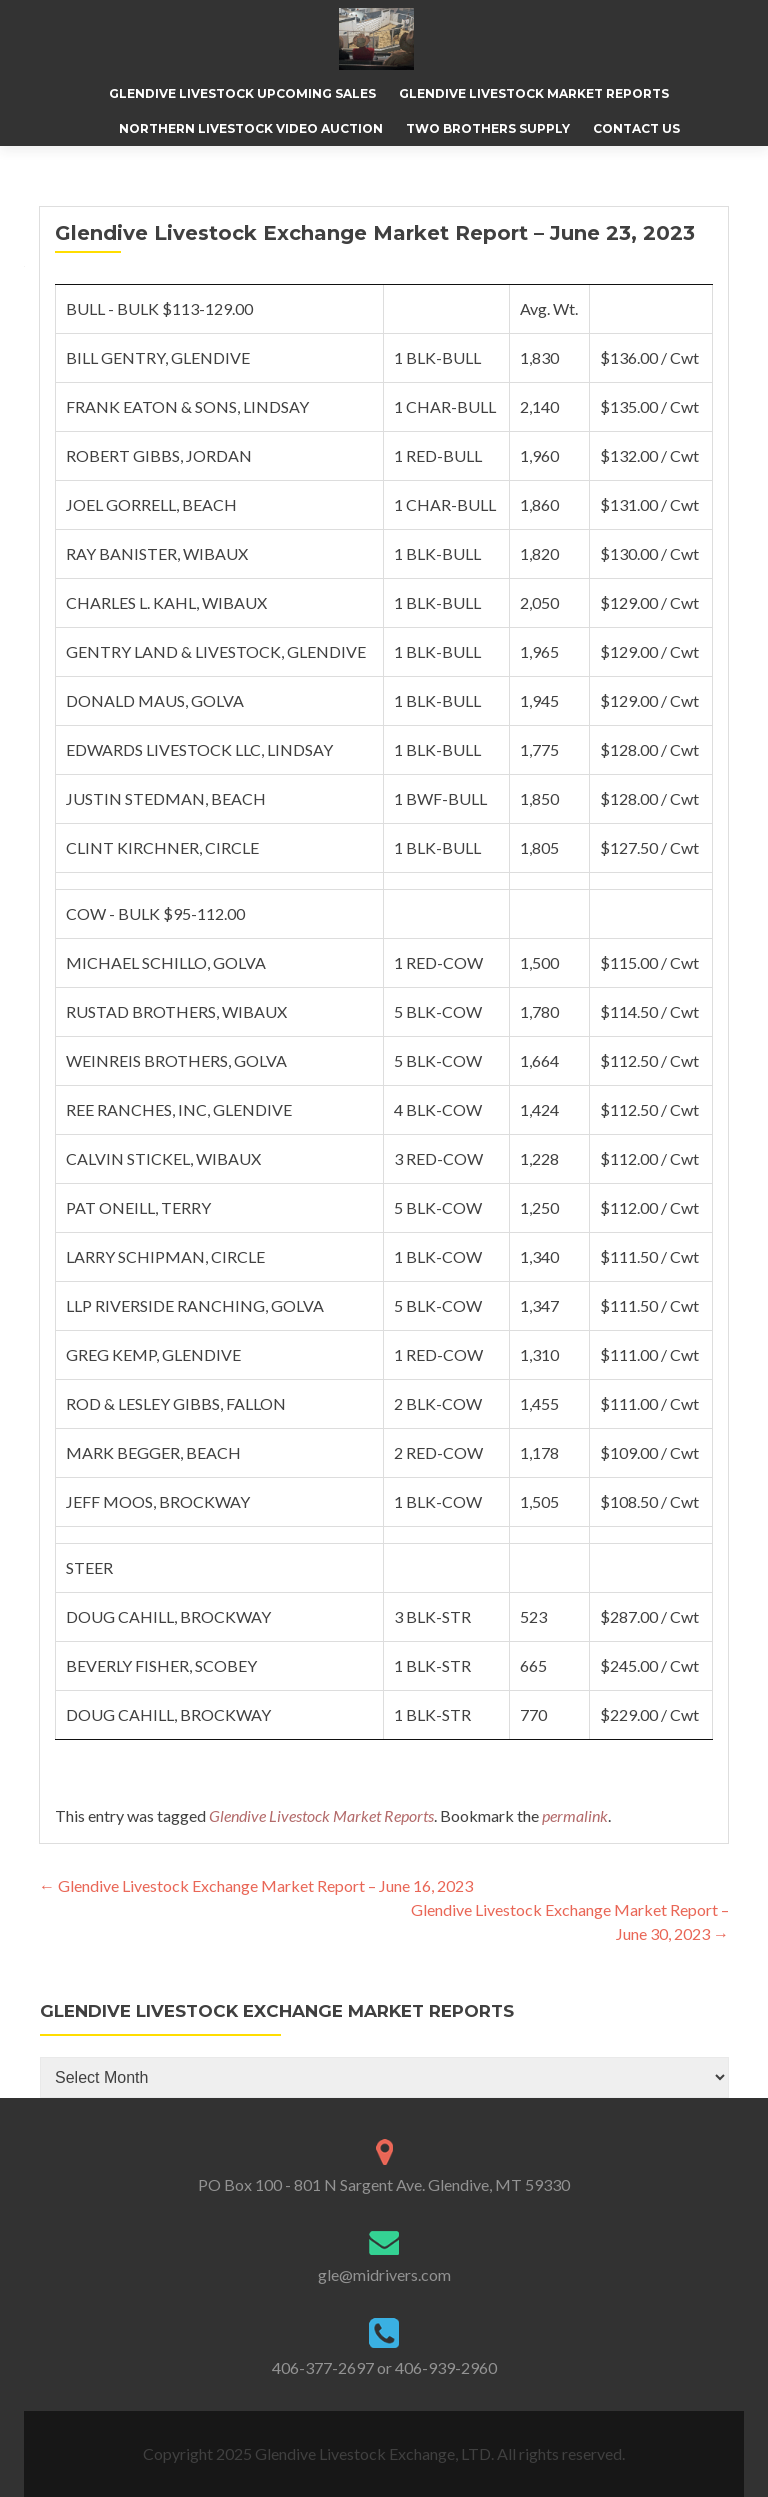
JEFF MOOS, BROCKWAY (158, 1501)
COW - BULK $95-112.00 (155, 913)
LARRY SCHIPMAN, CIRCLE (165, 1256)
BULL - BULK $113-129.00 (159, 308)
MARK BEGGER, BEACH (153, 1452)
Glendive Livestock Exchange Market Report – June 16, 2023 (256, 1885)
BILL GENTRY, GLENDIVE (158, 357)
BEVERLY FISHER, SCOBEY (161, 1665)
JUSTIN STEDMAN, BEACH (166, 798)
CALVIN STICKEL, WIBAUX (163, 1158)
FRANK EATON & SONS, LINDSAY (187, 406)
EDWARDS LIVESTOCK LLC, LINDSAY (199, 749)
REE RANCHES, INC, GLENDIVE (179, 1109)
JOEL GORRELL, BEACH (151, 504)
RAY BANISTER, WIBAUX (157, 553)
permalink (575, 1815)
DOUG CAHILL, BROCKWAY (168, 1616)
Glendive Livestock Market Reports (534, 93)
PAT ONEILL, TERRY (138, 1207)
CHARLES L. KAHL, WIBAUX (166, 602)
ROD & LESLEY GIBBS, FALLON (176, 1403)
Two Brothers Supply (488, 128)
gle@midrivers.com (384, 2274)
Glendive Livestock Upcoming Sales (242, 93)
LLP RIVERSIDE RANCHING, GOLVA (195, 1305)
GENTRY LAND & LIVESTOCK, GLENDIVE (216, 651)
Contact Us (636, 128)
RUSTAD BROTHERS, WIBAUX (176, 1011)
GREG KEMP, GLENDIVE (153, 1354)
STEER (89, 1567)
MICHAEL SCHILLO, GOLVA (166, 962)
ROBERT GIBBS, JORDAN (159, 455)
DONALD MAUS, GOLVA (155, 700)
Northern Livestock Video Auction (251, 128)
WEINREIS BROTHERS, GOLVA (176, 1060)
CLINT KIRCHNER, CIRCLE (162, 847)
